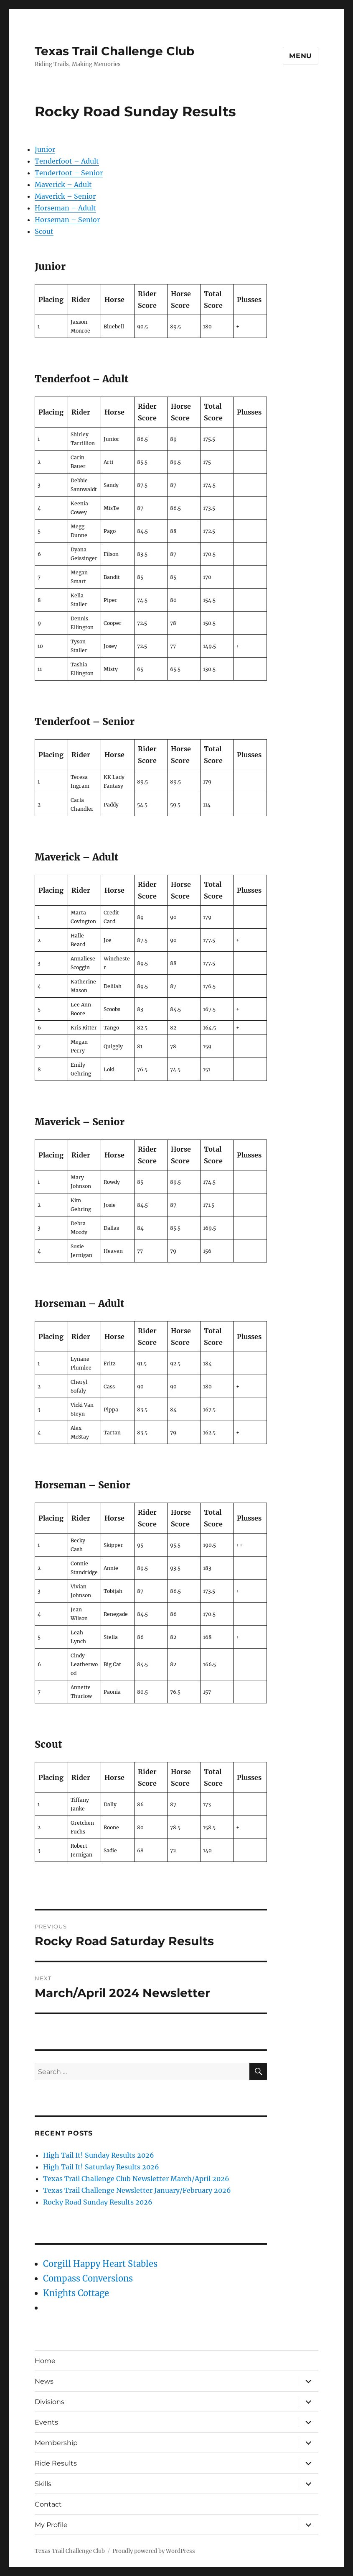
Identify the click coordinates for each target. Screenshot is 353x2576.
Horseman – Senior (67, 219)
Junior (45, 149)
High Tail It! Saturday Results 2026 (101, 2167)
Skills (43, 2484)
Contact (48, 2504)
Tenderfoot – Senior (69, 173)
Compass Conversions (88, 2278)
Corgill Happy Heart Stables (100, 2263)
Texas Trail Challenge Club (114, 51)
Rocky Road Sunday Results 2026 (97, 2202)
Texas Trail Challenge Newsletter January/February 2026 (137, 2190)
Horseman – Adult (65, 208)
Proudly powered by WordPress (153, 2551)
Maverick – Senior (65, 196)
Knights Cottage (76, 2293)
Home (45, 2361)
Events (46, 2422)
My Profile (51, 2525)
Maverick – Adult (63, 184)
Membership (56, 2443)
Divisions (49, 2402)
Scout (44, 231)
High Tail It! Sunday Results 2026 (98, 2155)
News (44, 2381)
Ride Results (56, 2463)
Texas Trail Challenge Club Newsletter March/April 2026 (136, 2178)
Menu (300, 56)
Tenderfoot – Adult (67, 161)
